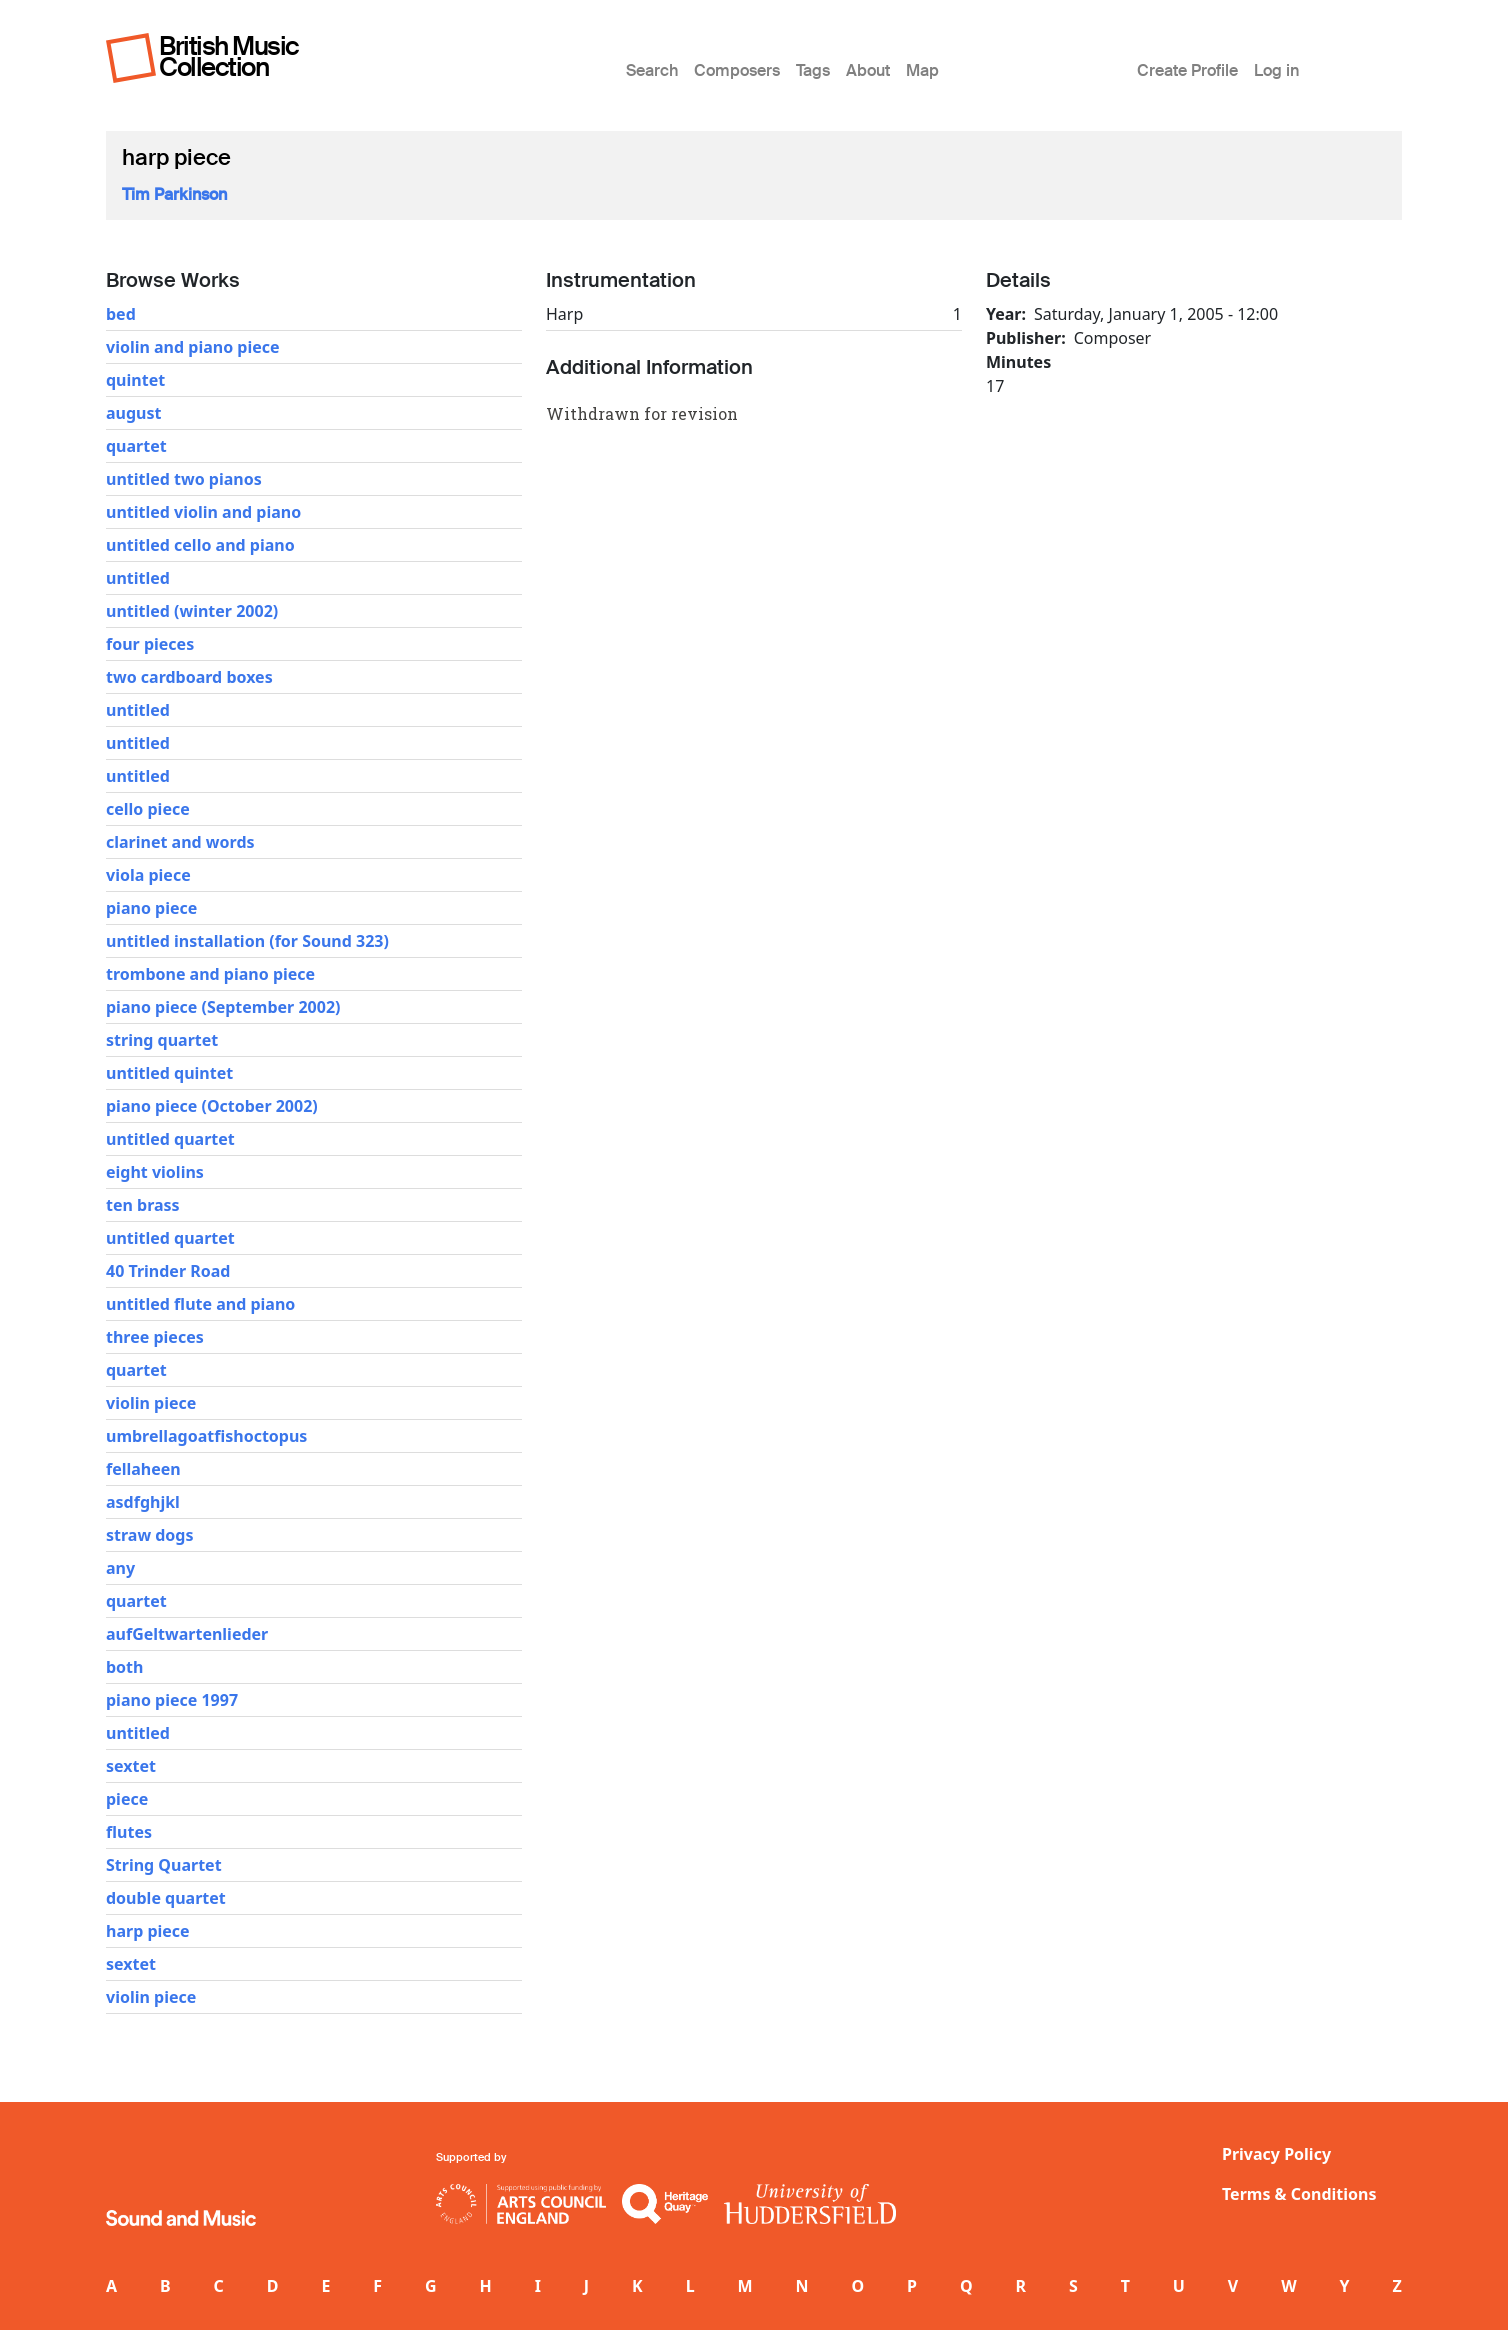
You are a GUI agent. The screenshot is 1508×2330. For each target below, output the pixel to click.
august (133, 413)
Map (922, 70)
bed (121, 314)
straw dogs (150, 1535)
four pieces (150, 644)
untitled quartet (170, 1139)
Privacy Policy (1276, 2154)
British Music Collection (229, 56)
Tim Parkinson (174, 194)
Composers (737, 70)
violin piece (151, 1403)
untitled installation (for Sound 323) (247, 941)
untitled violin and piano (203, 512)
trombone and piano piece (210, 974)
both (124, 1667)
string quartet (162, 1040)
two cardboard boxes (189, 677)
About (868, 70)
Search (652, 70)
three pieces (155, 1337)
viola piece (148, 875)
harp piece (148, 1931)
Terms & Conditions (1299, 2194)
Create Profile (1187, 70)
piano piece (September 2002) (223, 1007)
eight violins (155, 1172)
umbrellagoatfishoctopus (206, 1436)
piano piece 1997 (172, 1700)
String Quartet (164, 1865)
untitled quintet (169, 1073)
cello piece (148, 809)
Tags (813, 70)
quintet (135, 380)
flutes (129, 1832)
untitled (138, 578)
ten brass (143, 1205)
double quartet (166, 1898)
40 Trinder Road (168, 1271)
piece (127, 1799)
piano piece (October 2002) (212, 1106)
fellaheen (143, 1469)
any (120, 1568)
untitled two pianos (184, 479)
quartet (136, 446)
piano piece (151, 908)
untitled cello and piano (200, 545)
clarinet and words (180, 842)
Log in (1276, 70)
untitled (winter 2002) (192, 611)
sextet (131, 1766)
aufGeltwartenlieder (187, 1634)
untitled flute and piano (200, 1304)
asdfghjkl (143, 1502)
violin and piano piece (193, 347)
